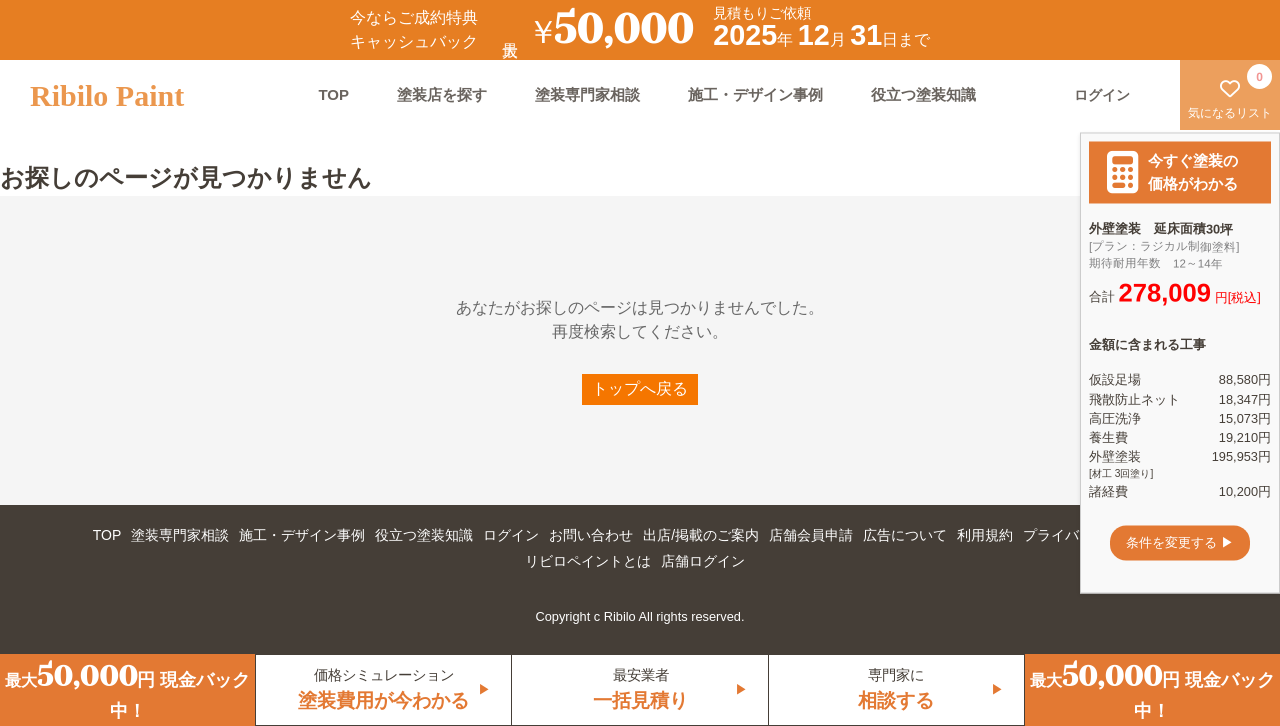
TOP (333, 94)
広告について (905, 535)
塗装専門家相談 (587, 94)
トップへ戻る (640, 388)
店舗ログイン (703, 561)
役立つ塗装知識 (923, 94)
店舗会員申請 (811, 535)
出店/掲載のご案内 (701, 535)
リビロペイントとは (588, 561)
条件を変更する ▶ (1180, 542)
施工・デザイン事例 (755, 94)
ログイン (511, 535)
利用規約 (985, 535)
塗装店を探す (442, 94)
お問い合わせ (591, 535)
